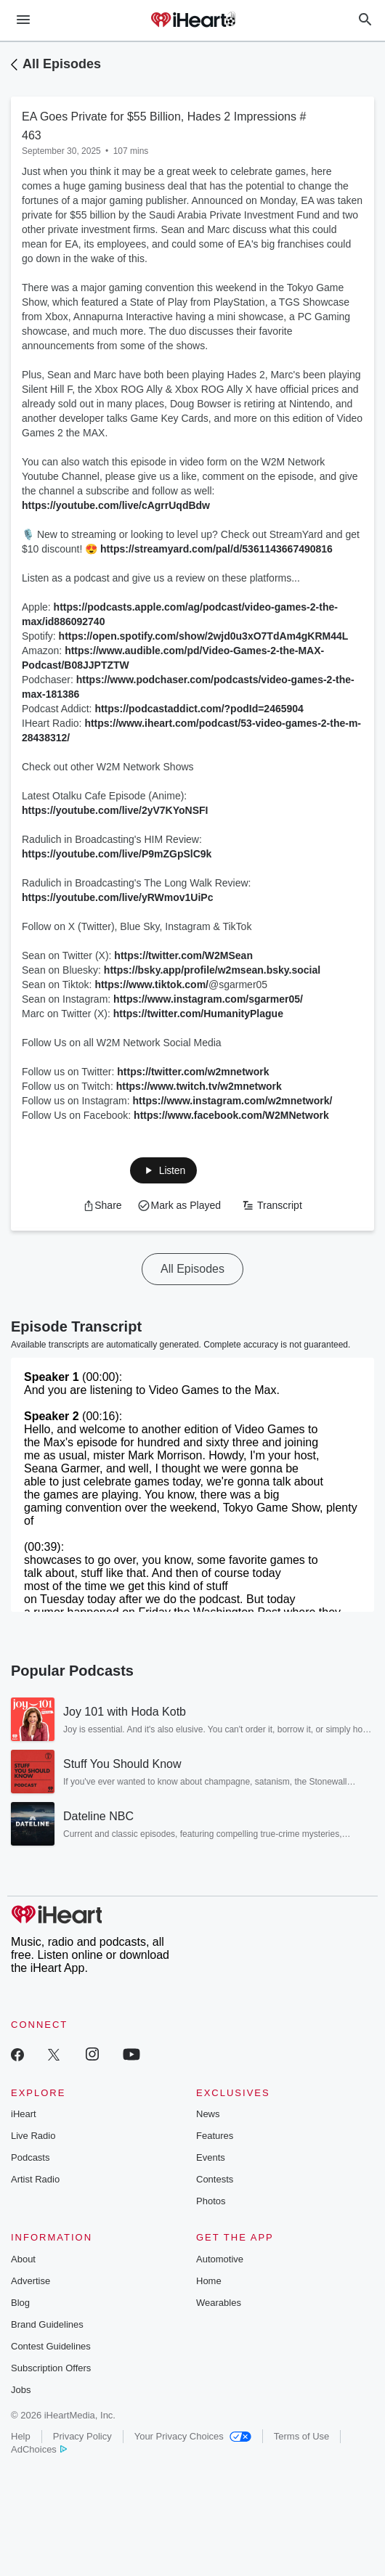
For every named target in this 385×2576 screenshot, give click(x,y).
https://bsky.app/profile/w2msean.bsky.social (212, 970)
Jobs (21, 2389)
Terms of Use (302, 2436)
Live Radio (33, 2135)
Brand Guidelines (47, 2324)
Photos (210, 2201)
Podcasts (30, 2157)
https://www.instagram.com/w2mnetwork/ (233, 1100)
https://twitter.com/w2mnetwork (193, 1071)
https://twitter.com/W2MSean (183, 955)
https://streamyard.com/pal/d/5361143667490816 (216, 549)
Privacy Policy (82, 2436)
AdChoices (39, 2449)
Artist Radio (35, 2179)
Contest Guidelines (51, 2346)
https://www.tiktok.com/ (151, 984)
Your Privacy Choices (192, 2436)
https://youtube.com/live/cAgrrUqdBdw (116, 505)
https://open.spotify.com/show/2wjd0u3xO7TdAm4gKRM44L (204, 636)
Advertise (30, 2280)
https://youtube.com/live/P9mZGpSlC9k (116, 854)
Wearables (218, 2302)
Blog (20, 2302)
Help (21, 2436)
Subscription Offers (51, 2368)
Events (210, 2157)
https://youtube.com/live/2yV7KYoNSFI (115, 810)
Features (214, 2135)
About (23, 2259)
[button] (163, 1170)
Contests (214, 2179)
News (208, 2113)
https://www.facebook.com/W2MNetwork (231, 1115)
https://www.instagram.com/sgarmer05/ (208, 999)
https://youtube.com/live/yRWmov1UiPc (117, 897)
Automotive (219, 2259)
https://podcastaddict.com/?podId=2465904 (198, 708)
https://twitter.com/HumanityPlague (198, 1013)
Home (209, 2280)
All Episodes (62, 64)
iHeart (23, 2113)
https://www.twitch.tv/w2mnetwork (199, 1086)
